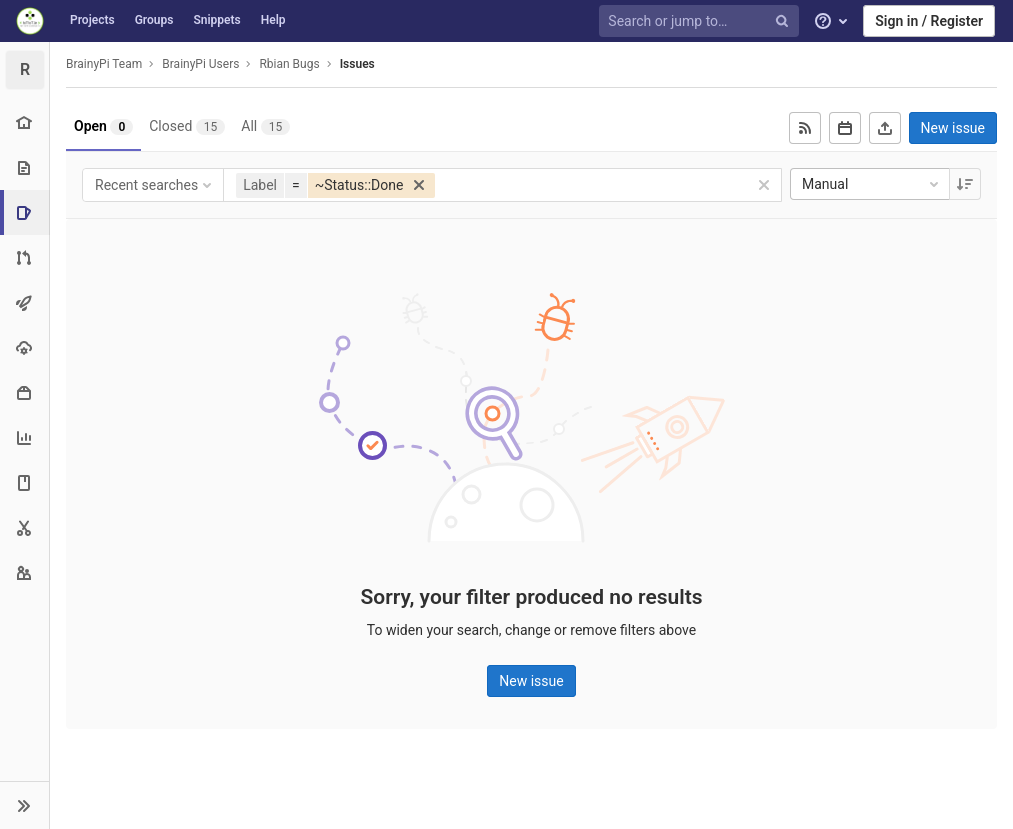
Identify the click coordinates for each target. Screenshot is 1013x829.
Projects (92, 20)
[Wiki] (24, 482)
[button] (24, 805)
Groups (154, 20)
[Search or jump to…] (702, 21)
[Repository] (24, 167)
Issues (357, 64)
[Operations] (24, 347)
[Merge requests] (24, 257)
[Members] (24, 572)
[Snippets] (24, 527)
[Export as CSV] (885, 128)
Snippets (216, 20)
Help (273, 20)
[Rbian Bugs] (25, 70)
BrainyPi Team (104, 64)
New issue (953, 128)
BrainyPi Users (200, 64)
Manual (872, 184)
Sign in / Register (929, 21)
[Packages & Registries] (24, 392)
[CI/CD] (24, 302)
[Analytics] (24, 437)
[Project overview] (24, 122)
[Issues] (26, 212)
